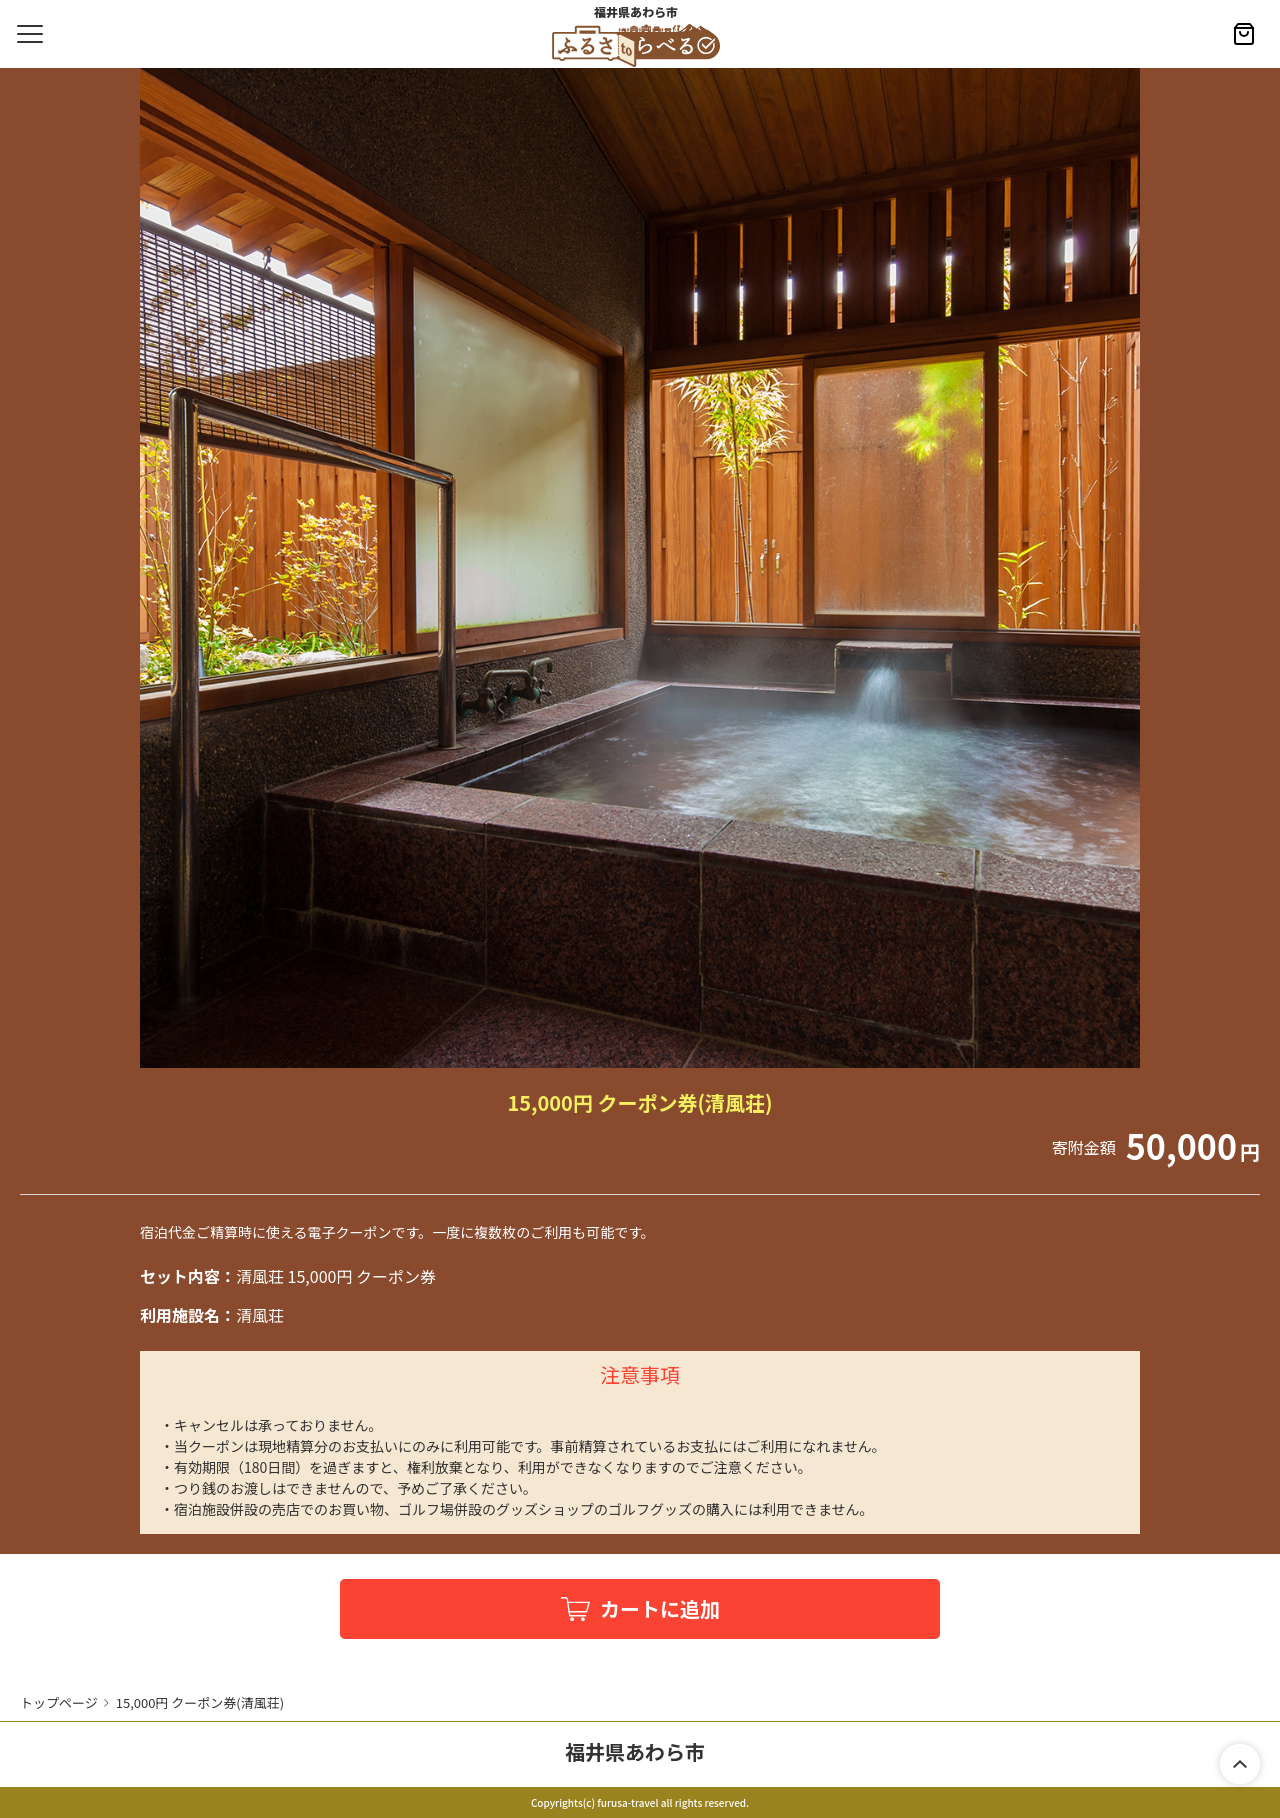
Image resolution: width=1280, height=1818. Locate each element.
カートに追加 (660, 1608)
